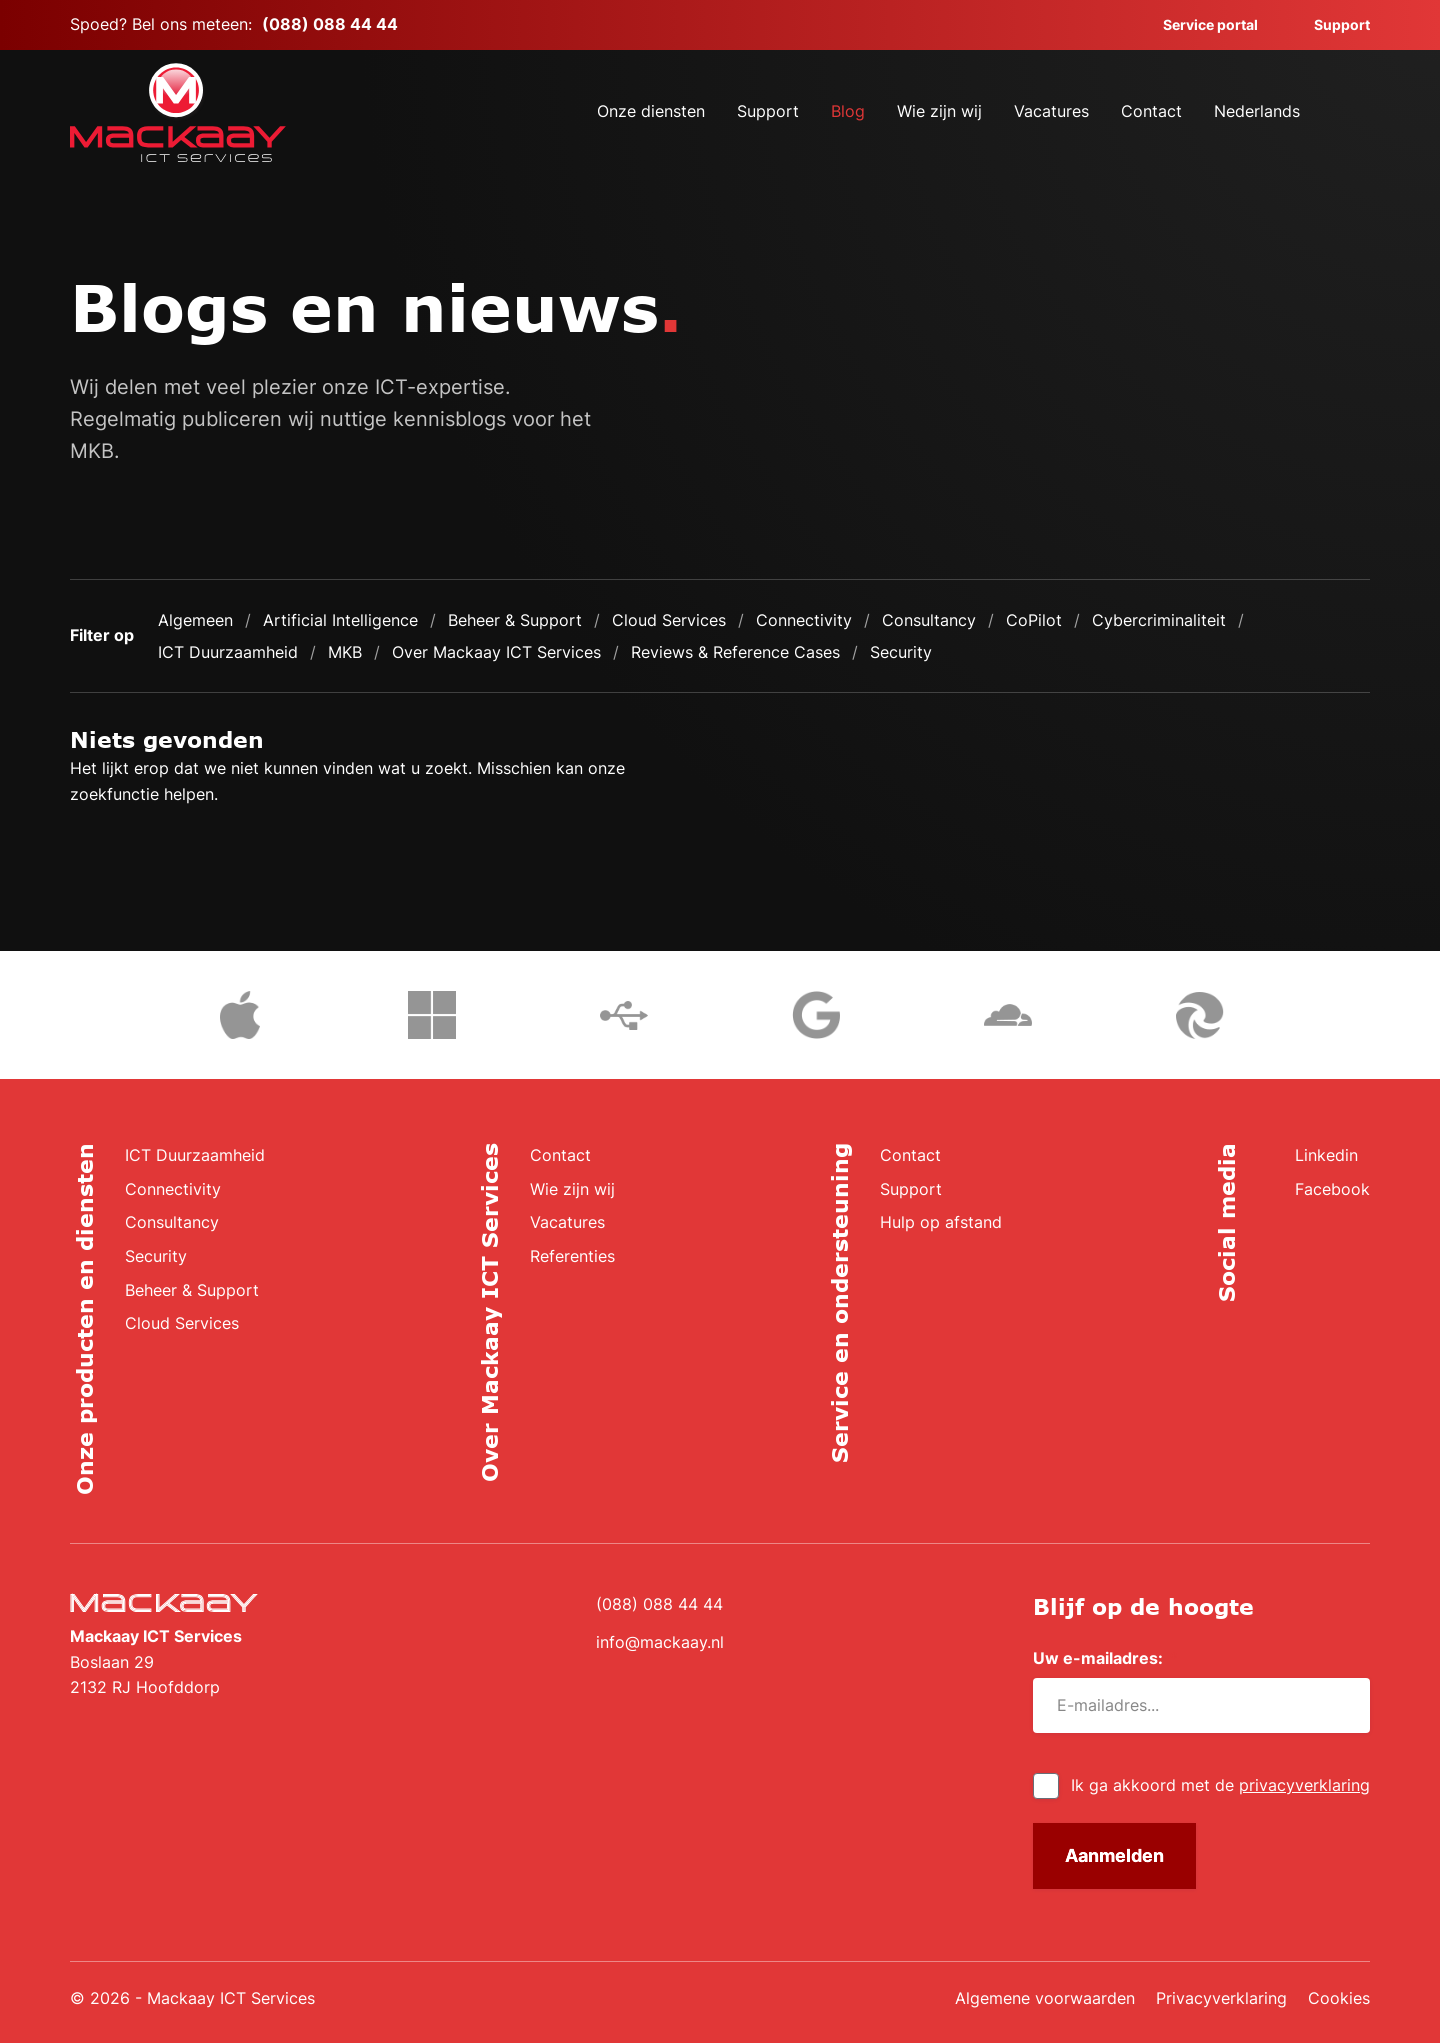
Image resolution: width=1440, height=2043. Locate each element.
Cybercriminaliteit (1159, 620)
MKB (345, 652)
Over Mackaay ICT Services (496, 652)
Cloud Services (669, 620)
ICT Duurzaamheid (228, 652)
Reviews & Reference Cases (735, 652)
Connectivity (804, 620)
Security (901, 652)
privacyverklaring (1304, 1785)
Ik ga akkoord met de (1220, 1785)
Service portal (1198, 24)
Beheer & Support (515, 620)
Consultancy (929, 620)
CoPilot (1034, 620)
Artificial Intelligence (340, 620)
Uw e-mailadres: (1105, 1658)
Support (1330, 24)
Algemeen (195, 620)
